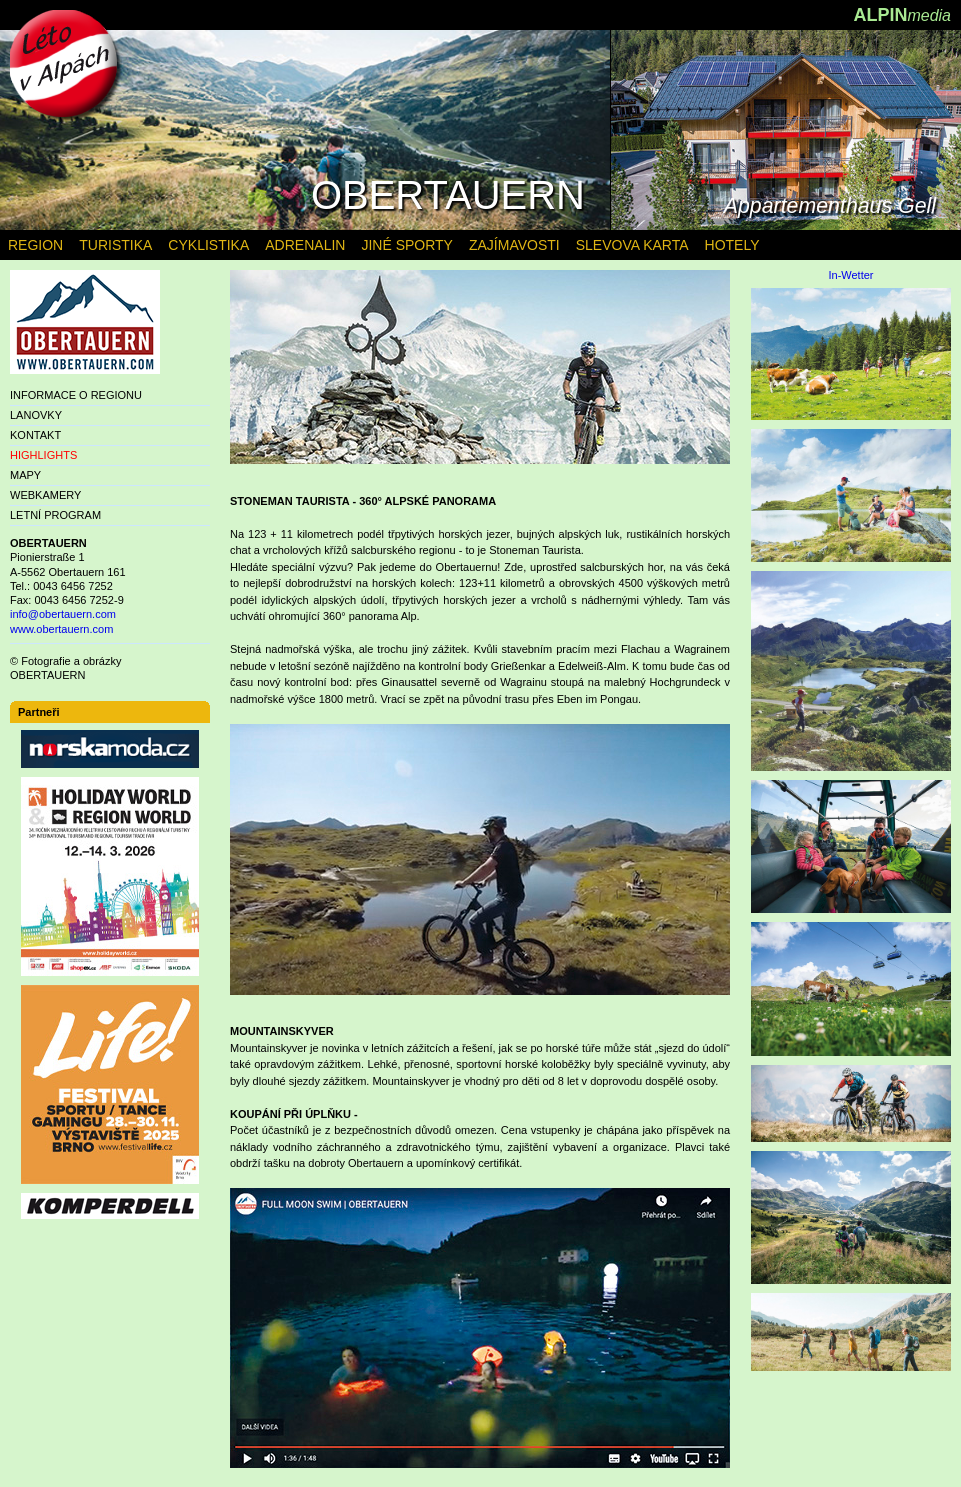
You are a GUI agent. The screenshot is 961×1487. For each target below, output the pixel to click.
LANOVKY (36, 415)
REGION (35, 245)
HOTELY (732, 245)
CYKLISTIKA (208, 245)
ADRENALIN (305, 245)
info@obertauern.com (63, 614)
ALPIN (902, 15)
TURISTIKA (115, 245)
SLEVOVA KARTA (632, 245)
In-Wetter (850, 275)
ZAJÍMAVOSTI (514, 245)
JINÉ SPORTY (407, 245)
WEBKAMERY (45, 495)
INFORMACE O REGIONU (76, 395)
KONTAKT (35, 435)
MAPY (25, 475)
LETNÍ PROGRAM (55, 515)
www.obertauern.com (61, 629)
